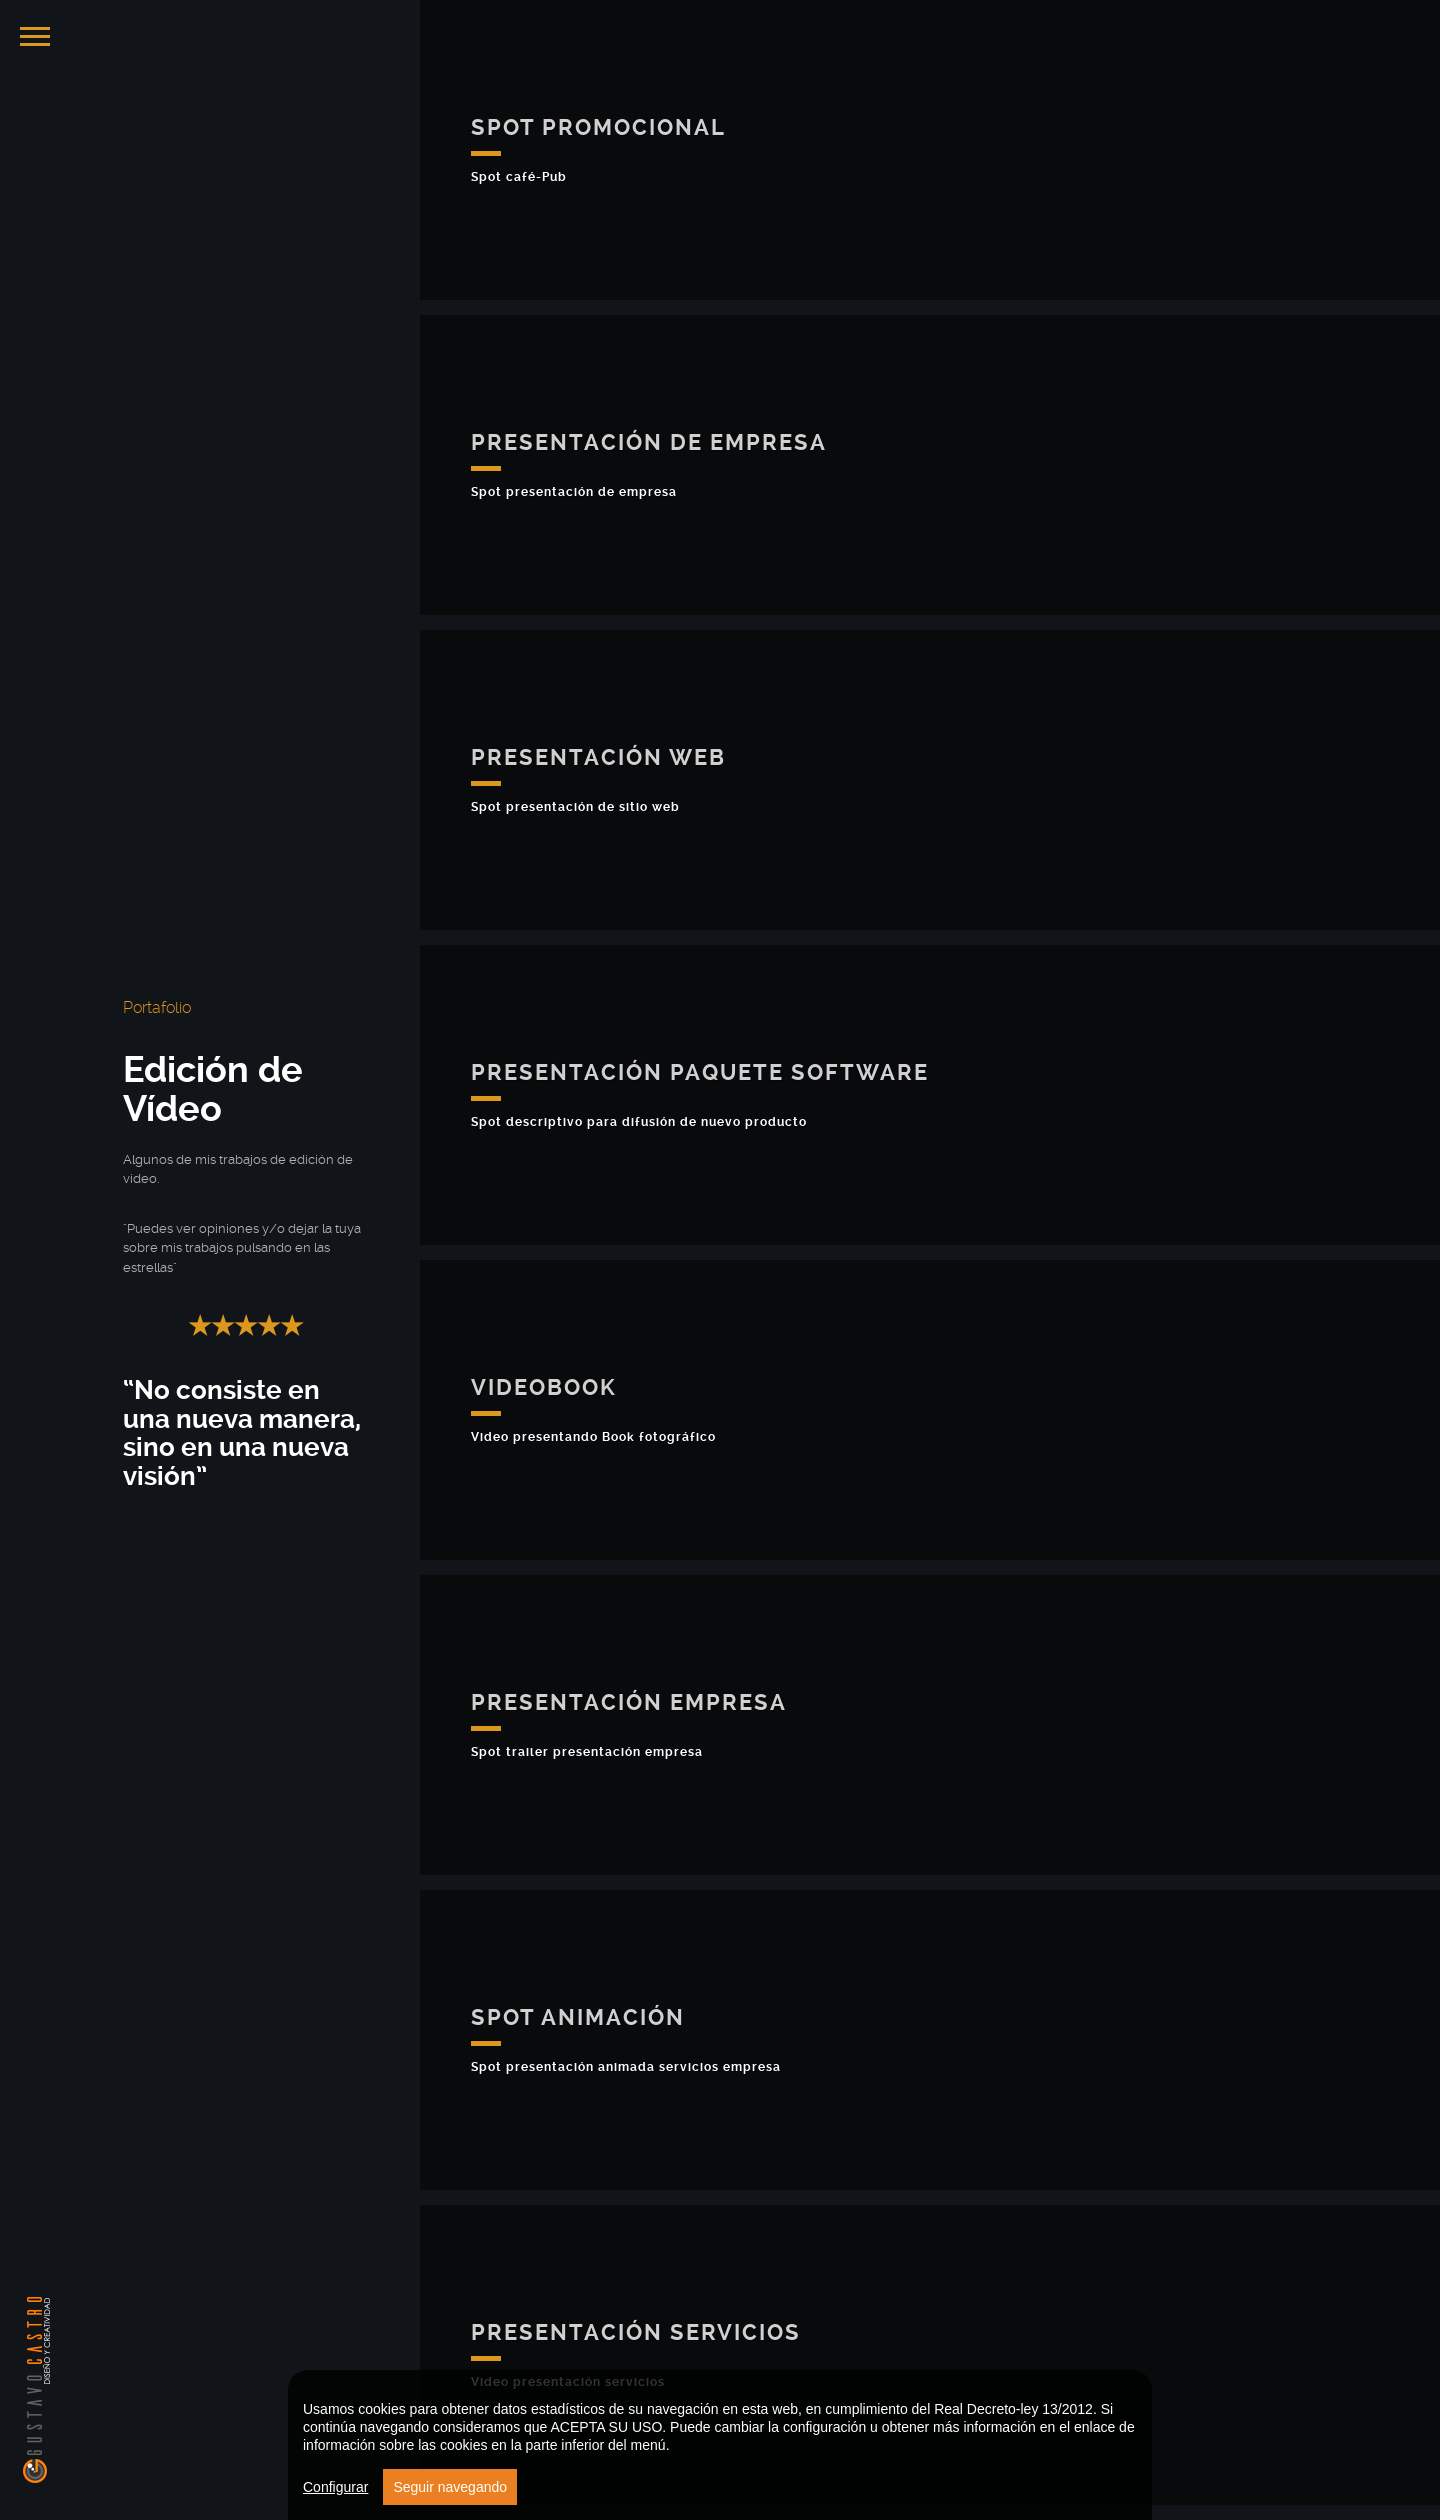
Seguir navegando (450, 2487)
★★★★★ (245, 1326)
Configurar (335, 2487)
